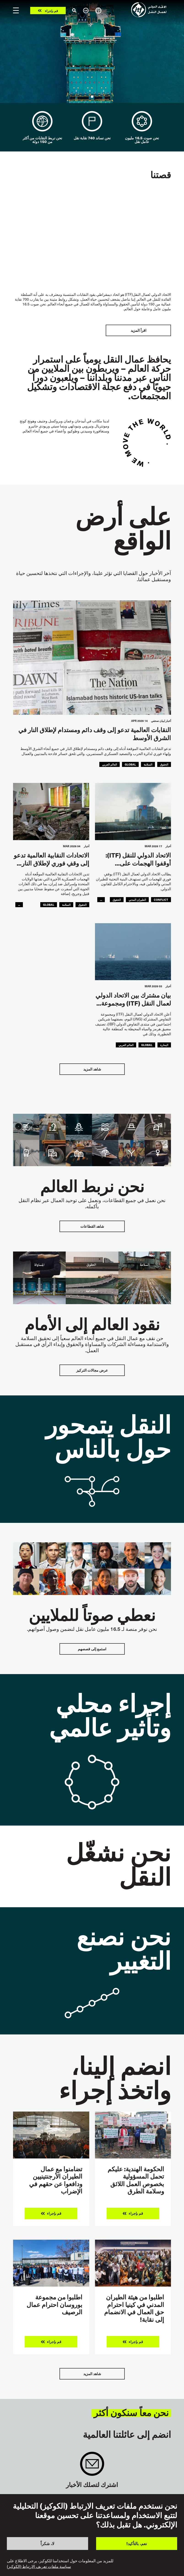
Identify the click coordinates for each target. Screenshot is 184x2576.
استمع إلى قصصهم (92, 1648)
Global (130, 764)
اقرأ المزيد (138, 330)
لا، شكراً (47, 2543)
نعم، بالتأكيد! (136, 2543)
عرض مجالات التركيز (92, 1370)
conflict (161, 899)
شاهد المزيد (92, 1069)
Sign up (92, 2466)
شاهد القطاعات (92, 1226)
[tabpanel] (92, 51)
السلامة (148, 764)
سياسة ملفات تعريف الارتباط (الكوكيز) (39, 2566)
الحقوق (164, 764)
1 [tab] (92, 96)
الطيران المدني (137, 899)
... (101, 899)
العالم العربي (109, 764)
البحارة (164, 1045)
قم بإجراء (51, 10)
